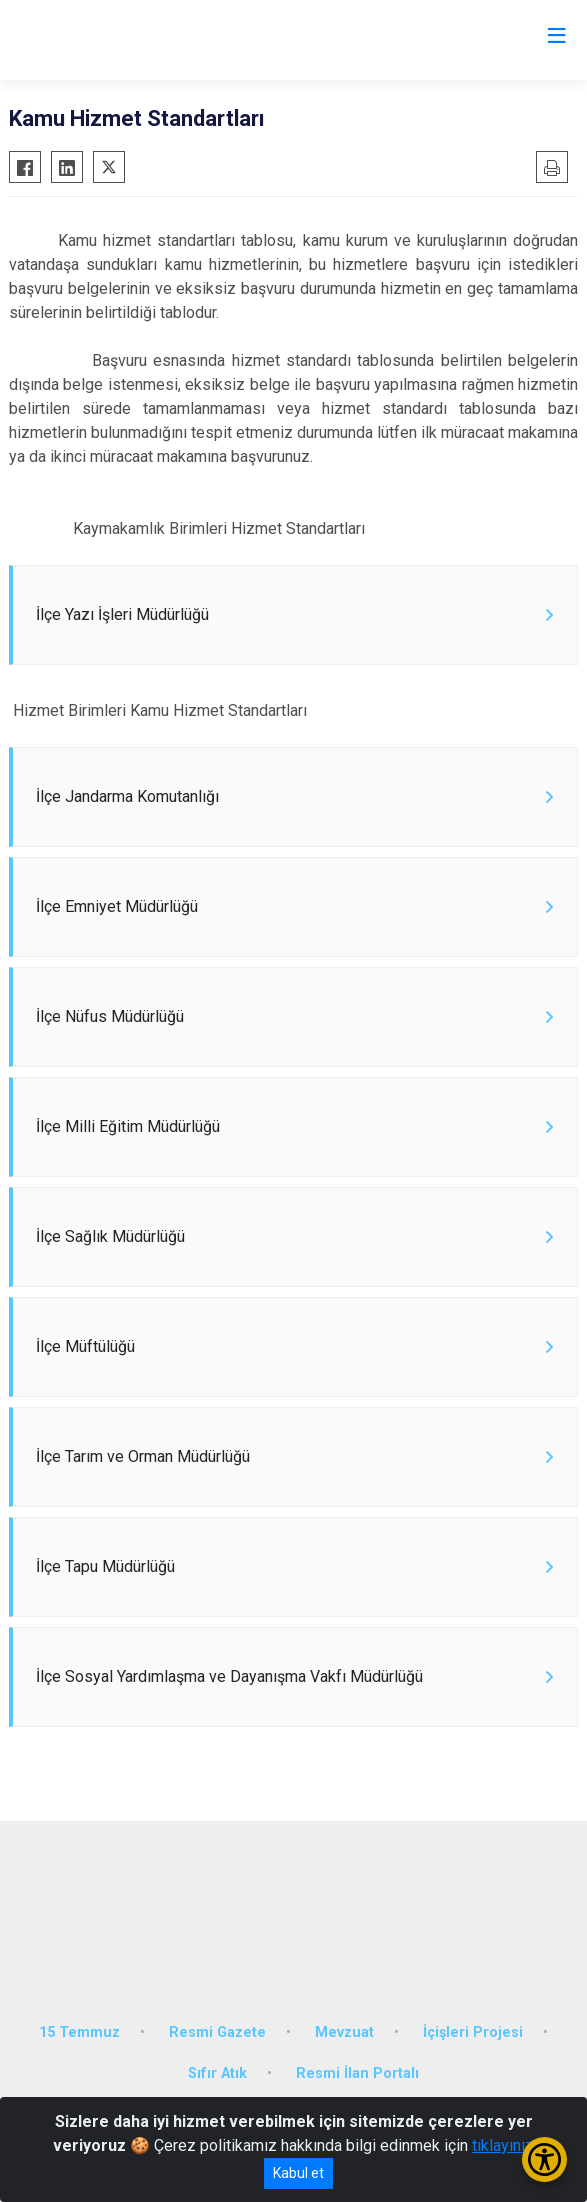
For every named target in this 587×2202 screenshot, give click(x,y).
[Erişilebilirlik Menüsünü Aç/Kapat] (544, 2159)
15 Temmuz (79, 2032)
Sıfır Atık (217, 2073)
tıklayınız (503, 2145)
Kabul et (298, 2173)
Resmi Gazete (217, 2032)
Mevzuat (344, 2032)
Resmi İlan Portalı (357, 2073)
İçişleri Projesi (473, 2032)
